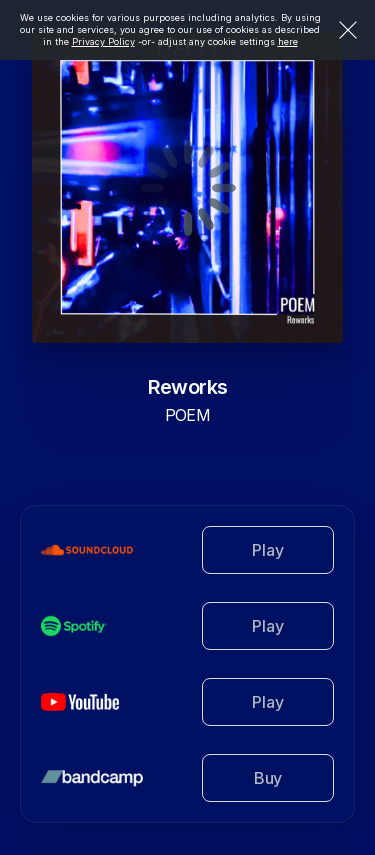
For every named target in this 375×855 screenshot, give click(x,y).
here (288, 41)
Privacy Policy (103, 41)
